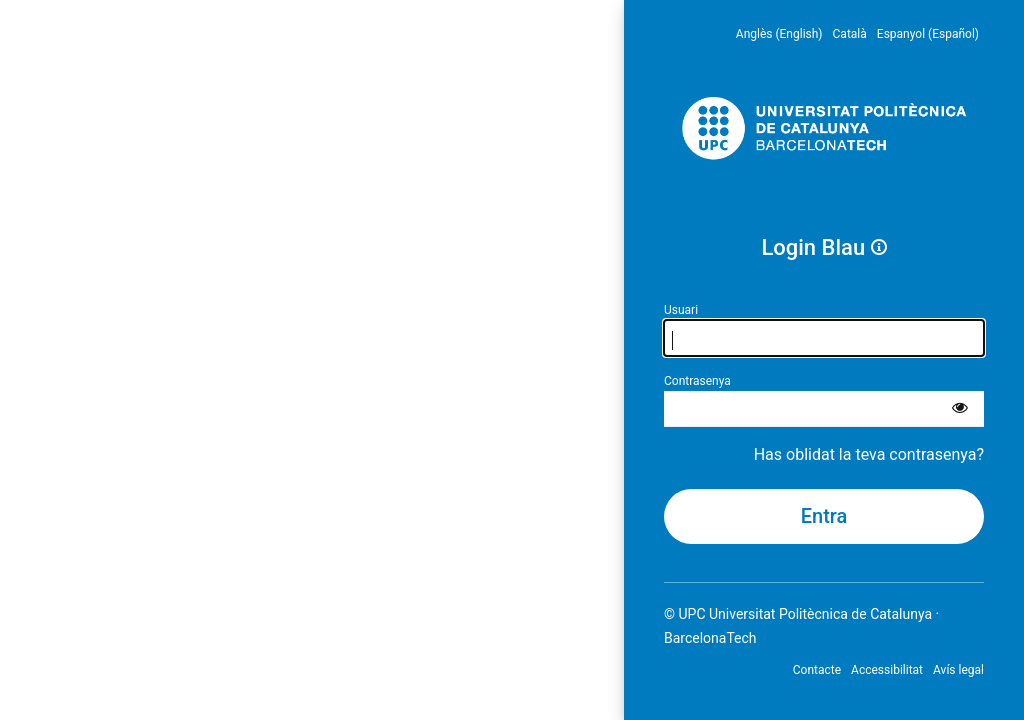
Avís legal (958, 670)
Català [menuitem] (850, 34)
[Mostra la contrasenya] (960, 409)
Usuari (681, 310)
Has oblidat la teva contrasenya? (869, 454)
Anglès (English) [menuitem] (779, 34)
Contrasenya (697, 381)
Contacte (817, 670)
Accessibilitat (887, 670)
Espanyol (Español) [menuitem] (928, 34)
